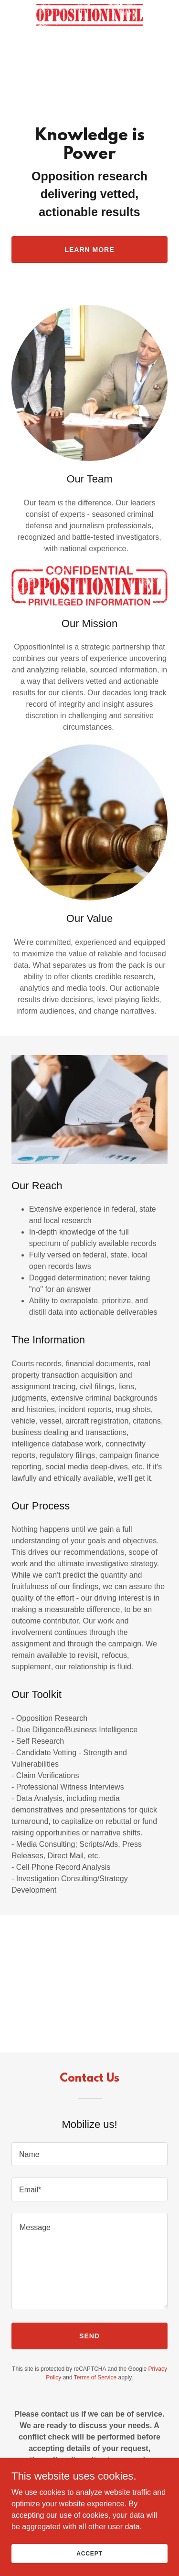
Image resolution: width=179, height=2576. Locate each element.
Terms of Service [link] (95, 2377)
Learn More (89, 249)
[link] (89, 7)
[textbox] (89, 2154)
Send (89, 2336)
